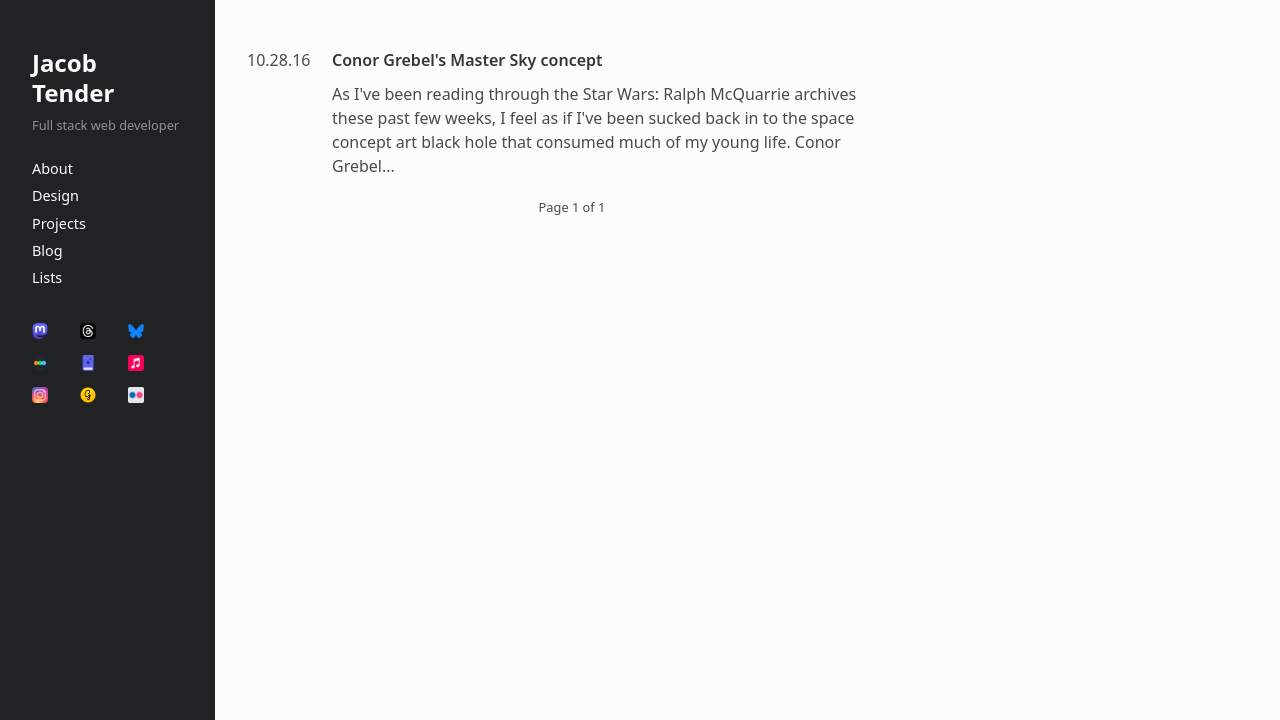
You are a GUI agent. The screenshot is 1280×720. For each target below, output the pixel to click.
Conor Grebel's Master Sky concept (467, 60)
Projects (59, 223)
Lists (47, 277)
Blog (47, 250)
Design (55, 195)
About (52, 168)
